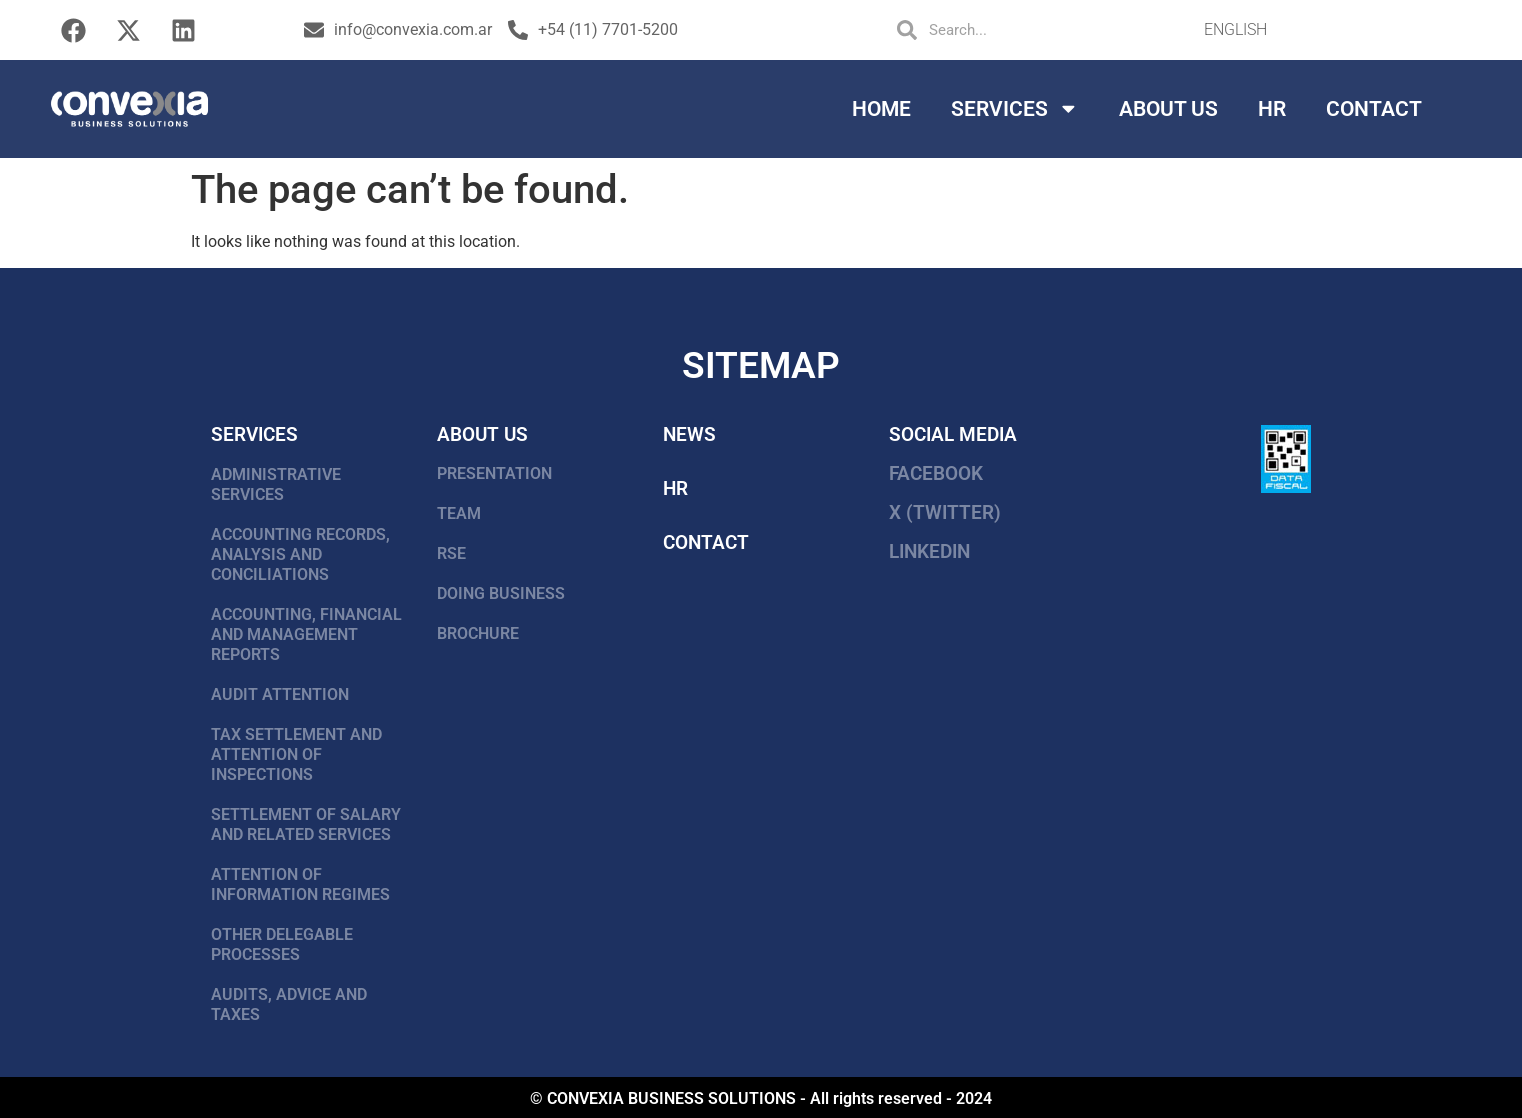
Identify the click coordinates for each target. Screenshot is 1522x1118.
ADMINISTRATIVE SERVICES (276, 484)
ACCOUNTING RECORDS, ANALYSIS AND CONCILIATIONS (300, 554)
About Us (1168, 109)
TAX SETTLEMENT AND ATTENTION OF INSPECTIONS (296, 754)
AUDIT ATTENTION (280, 694)
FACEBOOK (936, 473)
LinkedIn (929, 551)
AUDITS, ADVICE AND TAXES (289, 1004)
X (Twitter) (945, 512)
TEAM (459, 513)
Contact (1374, 109)
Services (1015, 108)
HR (1272, 109)
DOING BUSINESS (501, 593)
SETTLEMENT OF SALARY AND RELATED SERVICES (306, 824)
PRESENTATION (494, 473)
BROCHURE (478, 633)
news (689, 434)
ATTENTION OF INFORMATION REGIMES (300, 884)
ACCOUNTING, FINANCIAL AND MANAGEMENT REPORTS (306, 634)
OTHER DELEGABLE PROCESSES (282, 944)
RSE (451, 553)
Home (881, 109)
